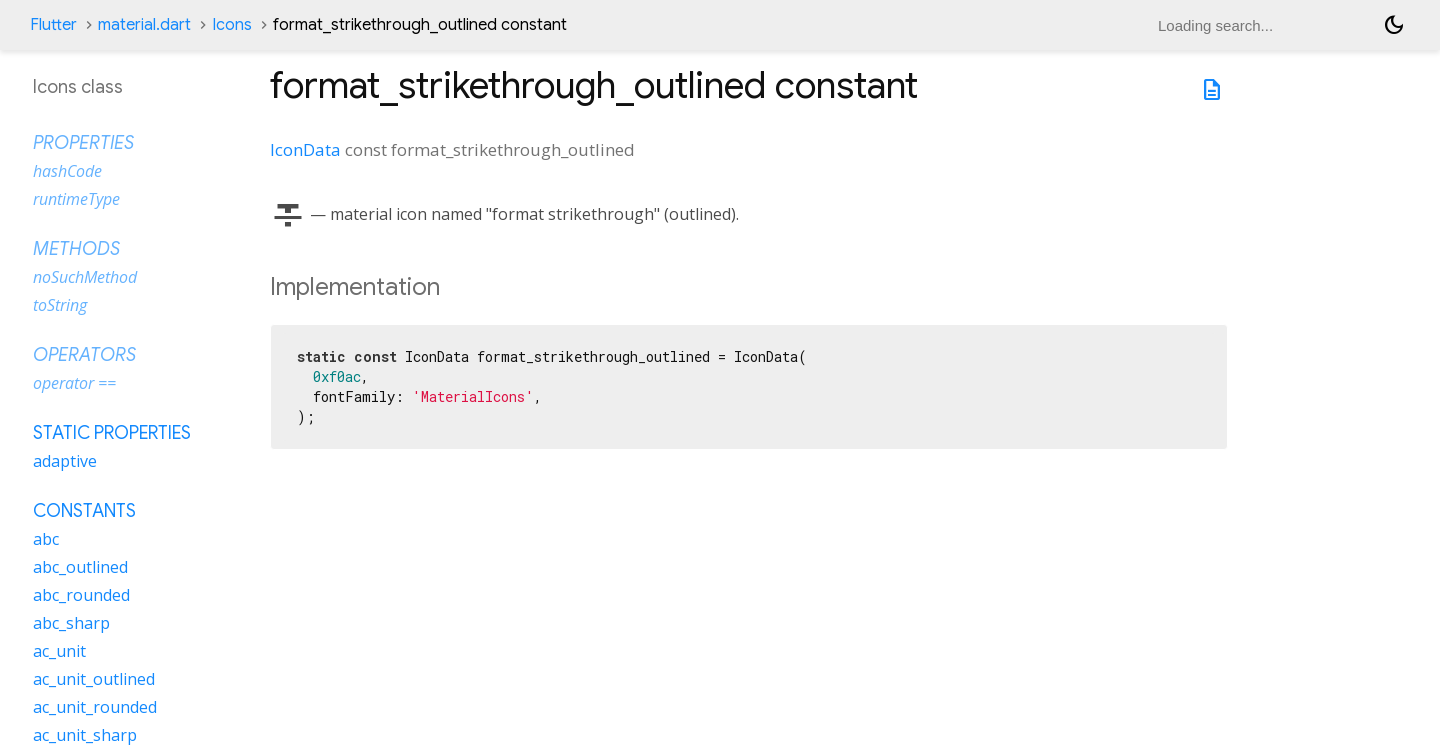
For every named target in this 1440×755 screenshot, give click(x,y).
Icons (232, 25)
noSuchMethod (85, 277)
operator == (74, 383)
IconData (305, 149)
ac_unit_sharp (85, 735)
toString (60, 305)
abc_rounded (81, 595)
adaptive (65, 461)
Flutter (53, 25)
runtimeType (76, 199)
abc (46, 539)
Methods (76, 249)
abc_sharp (71, 623)
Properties (83, 143)
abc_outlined (80, 567)
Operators (84, 355)
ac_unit (59, 651)
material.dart (144, 25)
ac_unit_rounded (95, 707)
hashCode (67, 171)
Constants (84, 511)
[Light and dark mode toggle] (1394, 25)
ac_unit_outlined (94, 679)
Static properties (112, 433)
